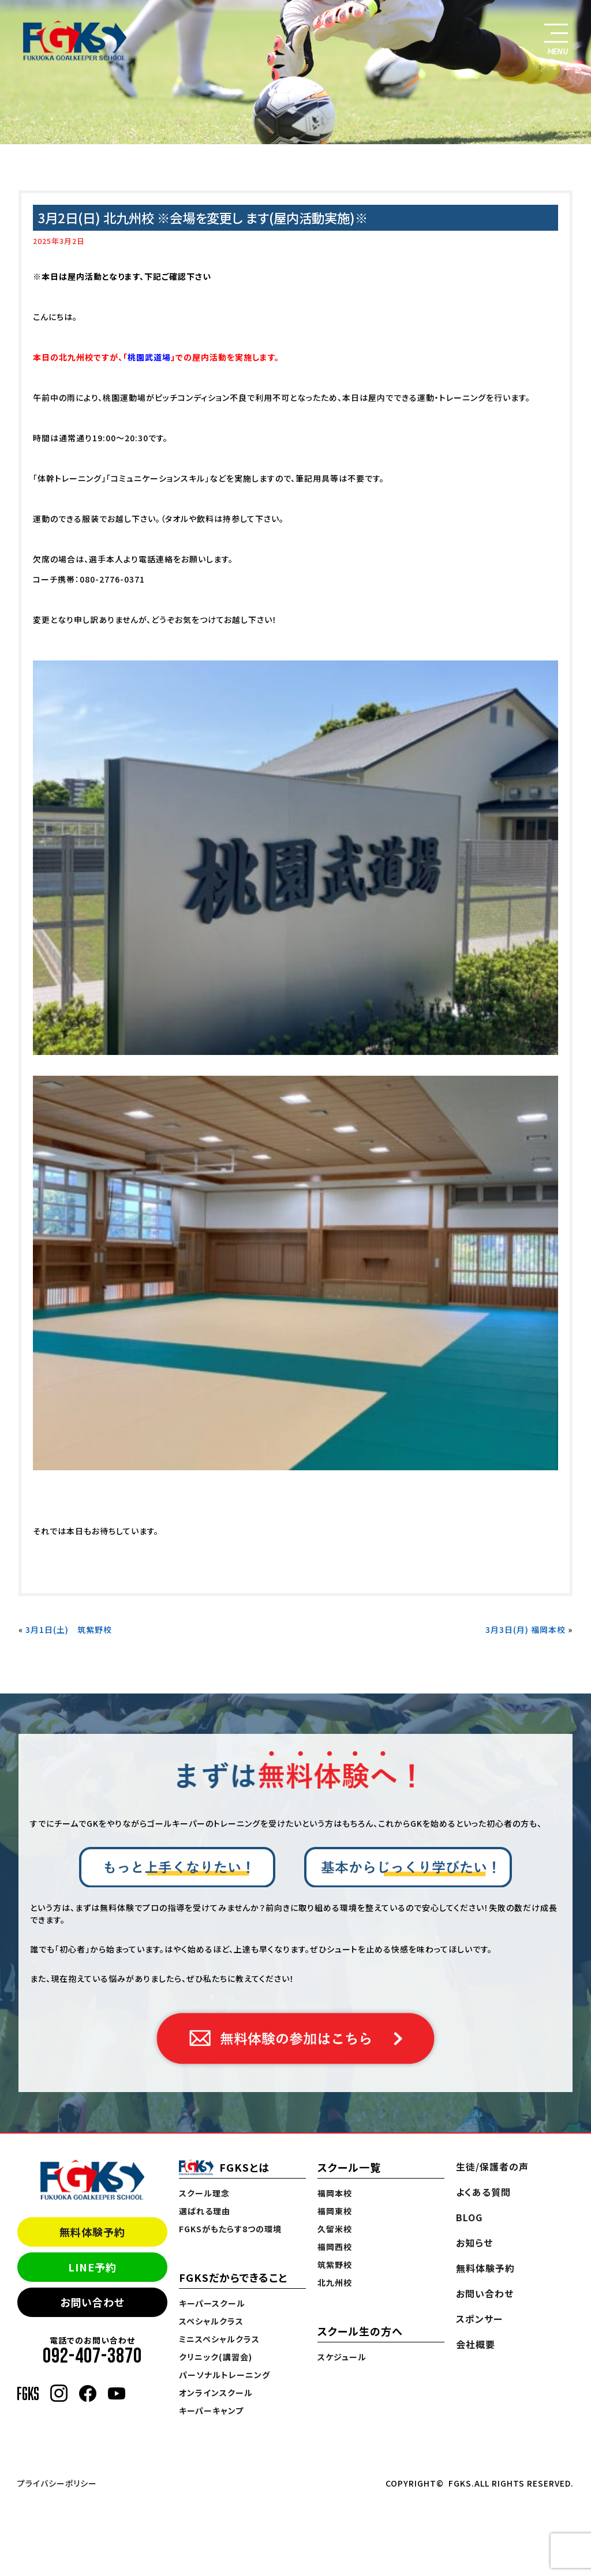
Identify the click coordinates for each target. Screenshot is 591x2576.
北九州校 (334, 2282)
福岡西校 (334, 2246)
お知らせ (474, 2243)
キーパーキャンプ (211, 2410)
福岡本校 (334, 2193)
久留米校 (334, 2229)
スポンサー (479, 2319)
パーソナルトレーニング (224, 2374)
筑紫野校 (334, 2264)
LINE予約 (92, 2266)
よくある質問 (483, 2192)
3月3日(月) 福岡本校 (525, 1629)
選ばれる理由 (204, 2211)
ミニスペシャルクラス (219, 2339)
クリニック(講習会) (215, 2357)
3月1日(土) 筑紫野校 (68, 1629)
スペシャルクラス (211, 2321)
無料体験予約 (92, 2231)
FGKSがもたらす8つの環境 (230, 2229)
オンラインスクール (216, 2392)
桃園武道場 (149, 357)
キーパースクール (212, 2303)
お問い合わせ (92, 2302)
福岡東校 (334, 2211)
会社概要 (475, 2344)
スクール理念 (204, 2193)
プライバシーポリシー (57, 2483)
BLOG (469, 2217)
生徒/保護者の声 (492, 2166)
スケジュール (341, 2357)
